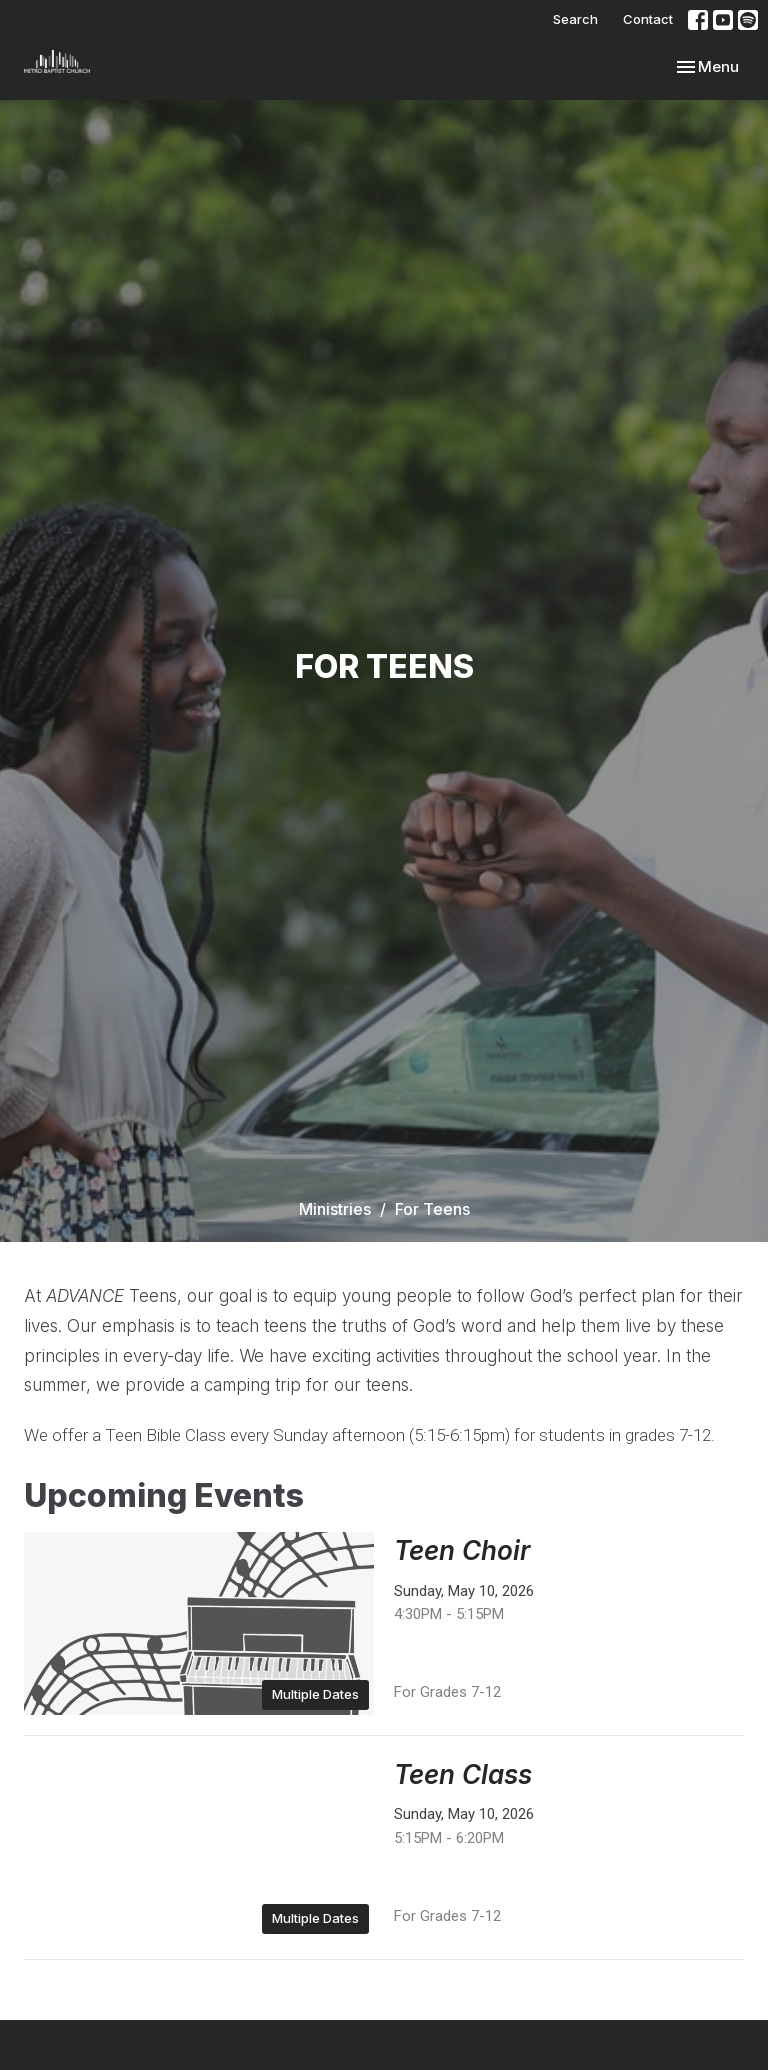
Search (575, 19)
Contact (648, 19)
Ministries (335, 1209)
